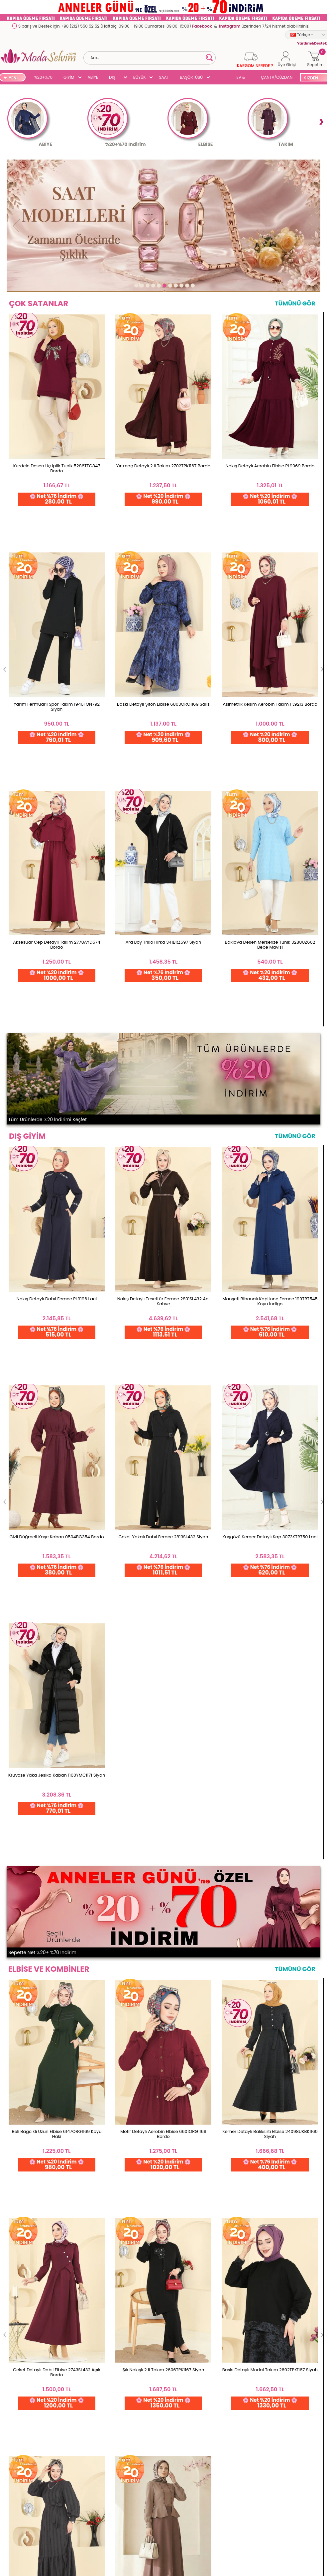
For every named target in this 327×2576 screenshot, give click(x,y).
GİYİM (68, 77)
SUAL (220, 77)
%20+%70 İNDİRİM (43, 77)
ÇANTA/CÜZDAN (276, 77)
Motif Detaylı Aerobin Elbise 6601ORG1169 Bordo (163, 1143)
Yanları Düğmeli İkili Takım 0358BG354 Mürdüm (270, 1489)
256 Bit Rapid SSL (58, 2511)
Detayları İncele (211, 2511)
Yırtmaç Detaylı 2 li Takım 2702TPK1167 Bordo (163, 478)
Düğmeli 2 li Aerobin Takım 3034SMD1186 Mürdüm (57, 1489)
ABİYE (93, 77)
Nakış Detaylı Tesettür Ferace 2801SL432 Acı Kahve (163, 812)
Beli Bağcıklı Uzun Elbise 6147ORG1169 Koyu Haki (57, 1143)
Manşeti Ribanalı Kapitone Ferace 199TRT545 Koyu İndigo (269, 812)
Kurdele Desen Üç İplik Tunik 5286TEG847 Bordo (56, 480)
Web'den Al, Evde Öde (134, 2511)
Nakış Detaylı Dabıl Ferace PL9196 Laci (57, 810)
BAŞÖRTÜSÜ (191, 77)
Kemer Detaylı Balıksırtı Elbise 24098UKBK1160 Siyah (270, 1143)
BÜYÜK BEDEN (139, 77)
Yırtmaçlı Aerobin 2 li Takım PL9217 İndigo (163, 1486)
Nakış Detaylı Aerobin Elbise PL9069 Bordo (270, 478)
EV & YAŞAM (243, 77)
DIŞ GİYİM (114, 77)
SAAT (164, 77)
